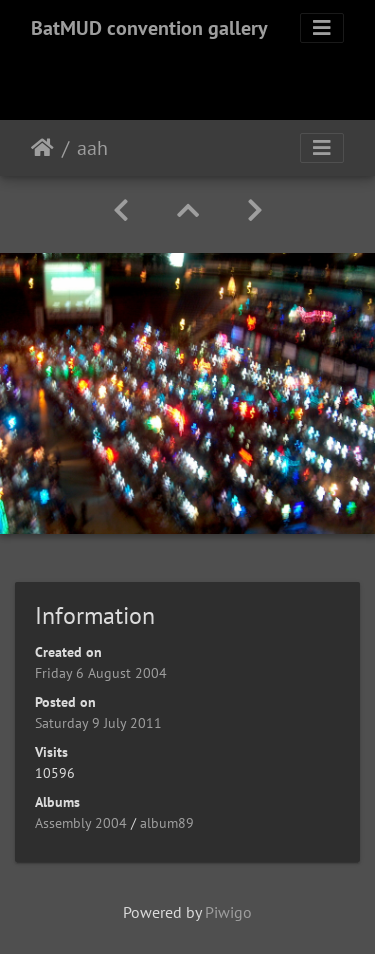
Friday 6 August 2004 (101, 673)
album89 (167, 823)
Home (42, 148)
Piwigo (228, 912)
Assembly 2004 (81, 823)
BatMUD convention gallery (149, 28)
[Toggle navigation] (322, 28)
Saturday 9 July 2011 (98, 723)
